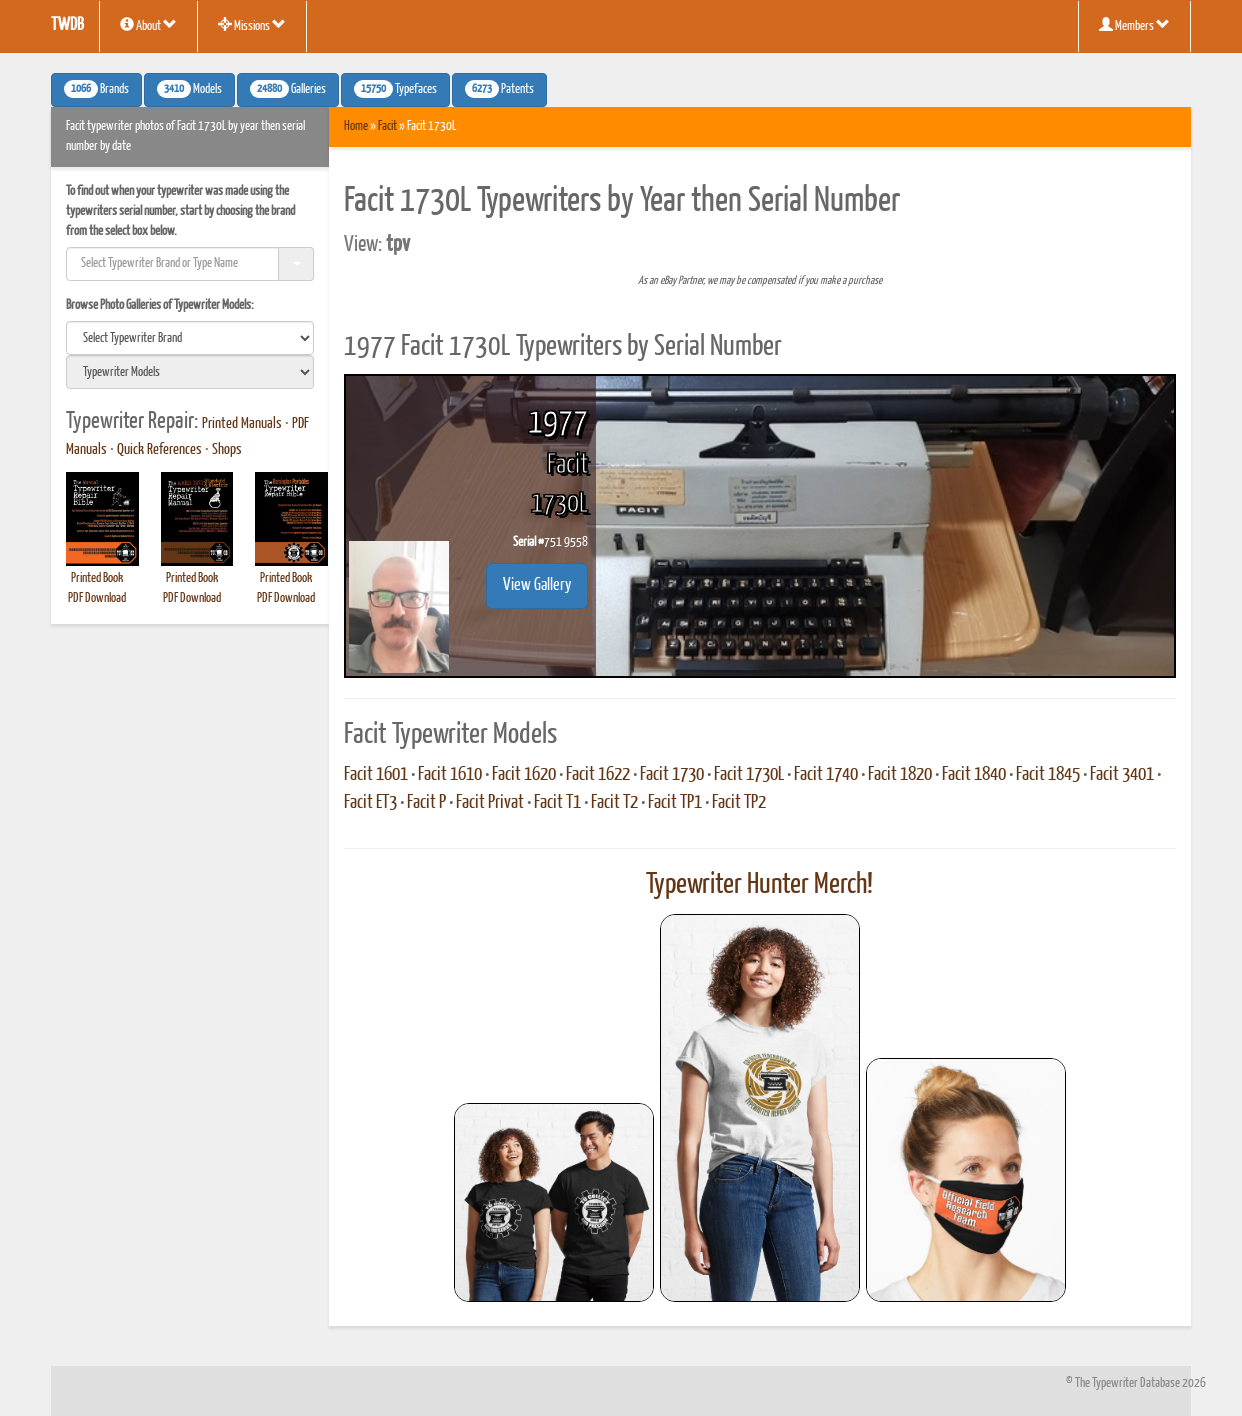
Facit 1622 (598, 775)
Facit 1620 (524, 775)
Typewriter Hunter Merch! (759, 885)
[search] (190, 338)
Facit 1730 (672, 775)
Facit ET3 (370, 803)
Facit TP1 (675, 803)
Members (1134, 25)
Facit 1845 (1048, 775)
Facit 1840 (974, 775)
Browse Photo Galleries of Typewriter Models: (160, 305)
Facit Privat (490, 803)
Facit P (426, 803)
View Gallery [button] (537, 585)
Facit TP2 (739, 803)
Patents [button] (499, 89)
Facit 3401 (1122, 775)
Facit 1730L (749, 775)
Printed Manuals (242, 424)
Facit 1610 (450, 775)
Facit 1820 (900, 775)
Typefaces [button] (395, 89)
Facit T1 (557, 803)
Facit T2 (614, 803)
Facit (387, 126)
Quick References (159, 450)
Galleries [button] (288, 89)
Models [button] (189, 89)
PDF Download (97, 598)
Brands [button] (96, 89)
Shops (227, 450)
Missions (252, 25)
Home (356, 126)
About (148, 25)
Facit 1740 (826, 775)
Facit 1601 (376, 775)
